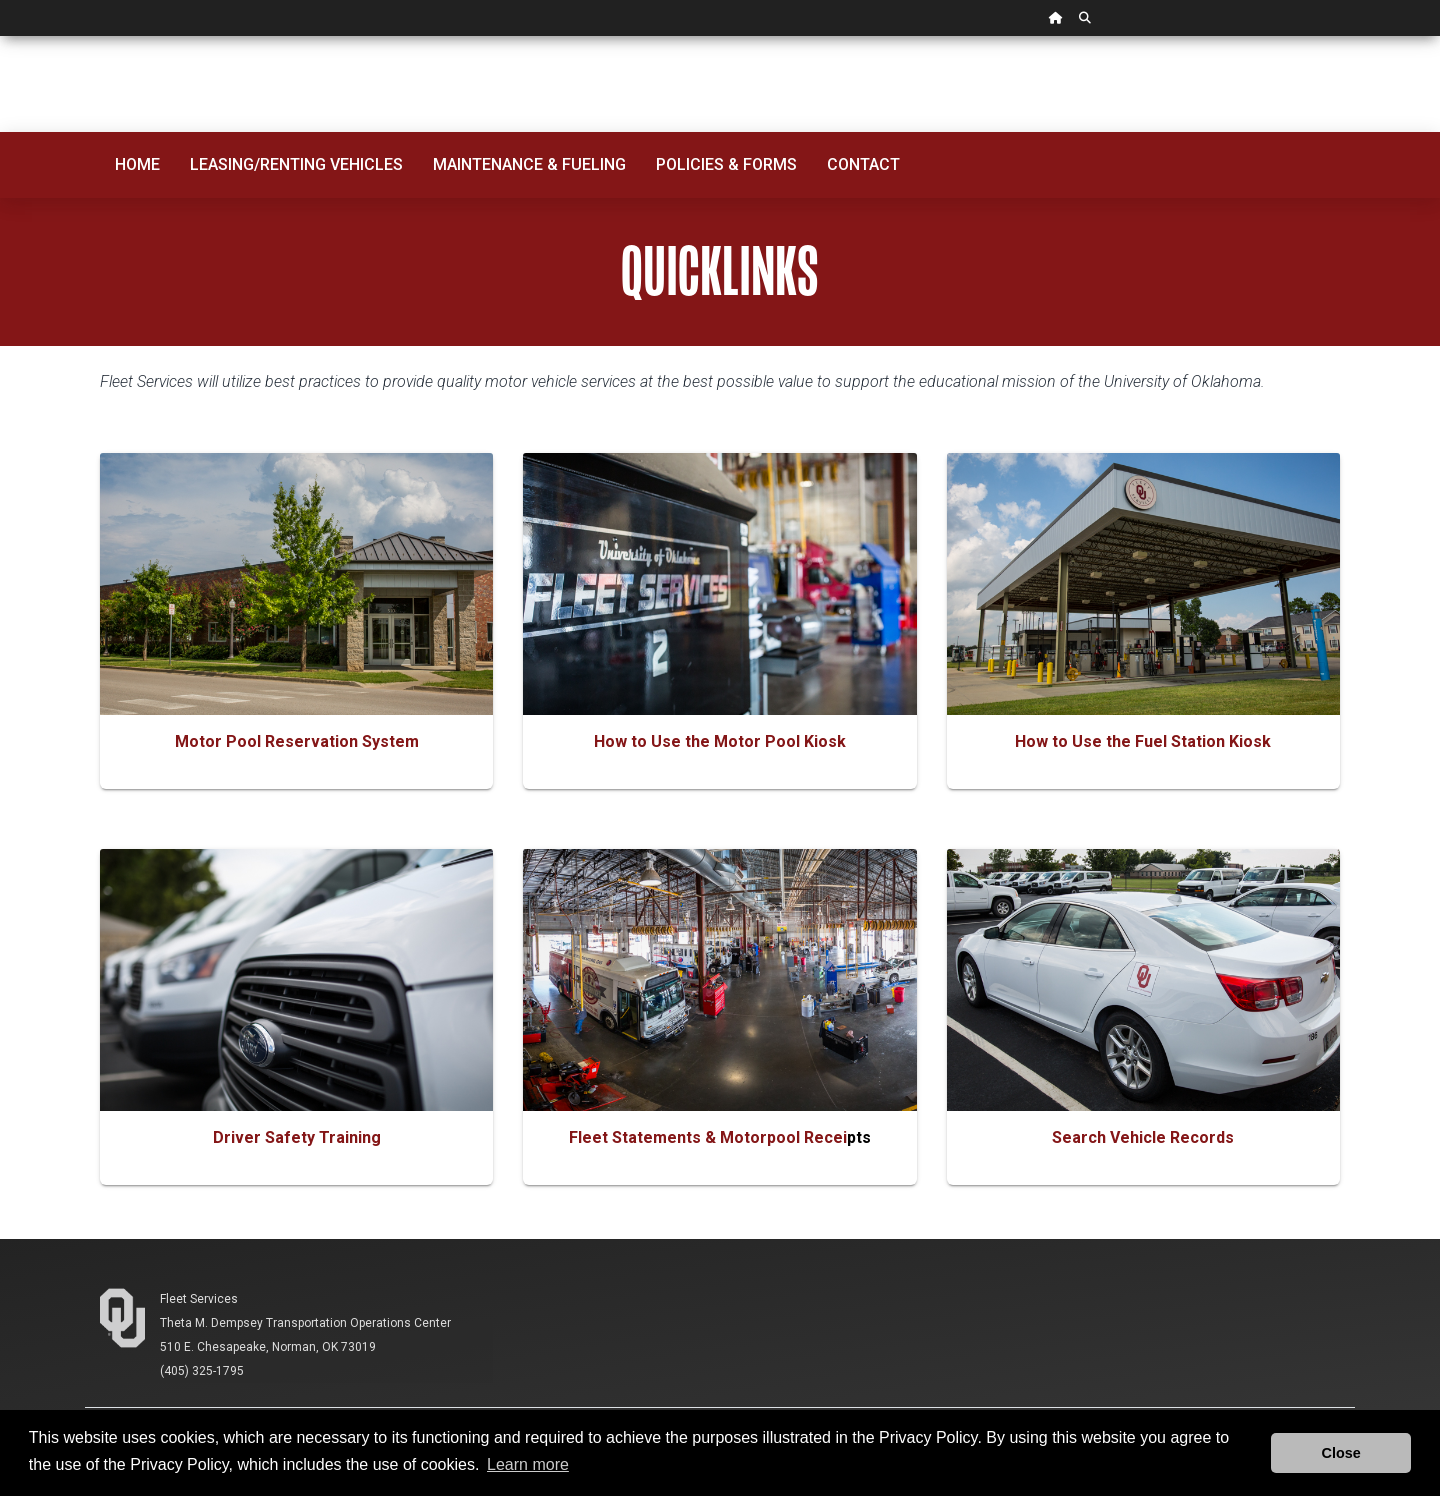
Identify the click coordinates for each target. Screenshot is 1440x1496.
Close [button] (1341, 1453)
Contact (863, 164)
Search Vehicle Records (1143, 1137)
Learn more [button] (528, 1464)
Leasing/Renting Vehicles (296, 164)
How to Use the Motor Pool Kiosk (720, 741)
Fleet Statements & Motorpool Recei (708, 1137)
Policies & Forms (726, 164)
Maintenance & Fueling (529, 164)
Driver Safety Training (297, 1137)
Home (137, 164)
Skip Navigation (0, 36)
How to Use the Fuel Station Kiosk (1143, 741)
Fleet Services (199, 1299)
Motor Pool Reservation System (297, 741)
